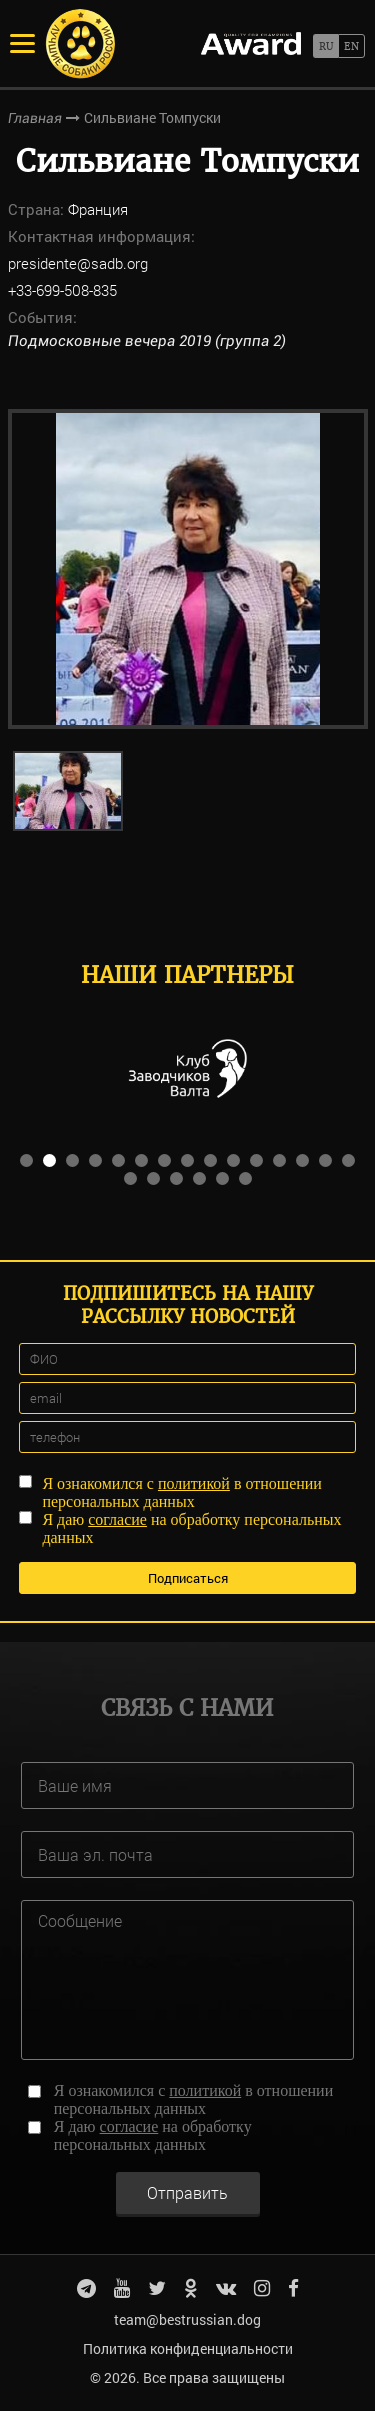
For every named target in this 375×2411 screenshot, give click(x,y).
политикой (194, 1483)
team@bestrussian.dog (187, 2319)
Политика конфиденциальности (188, 2348)
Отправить (187, 2192)
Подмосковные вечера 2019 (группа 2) (147, 341)
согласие (117, 1519)
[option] (188, 569)
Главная (35, 118)
